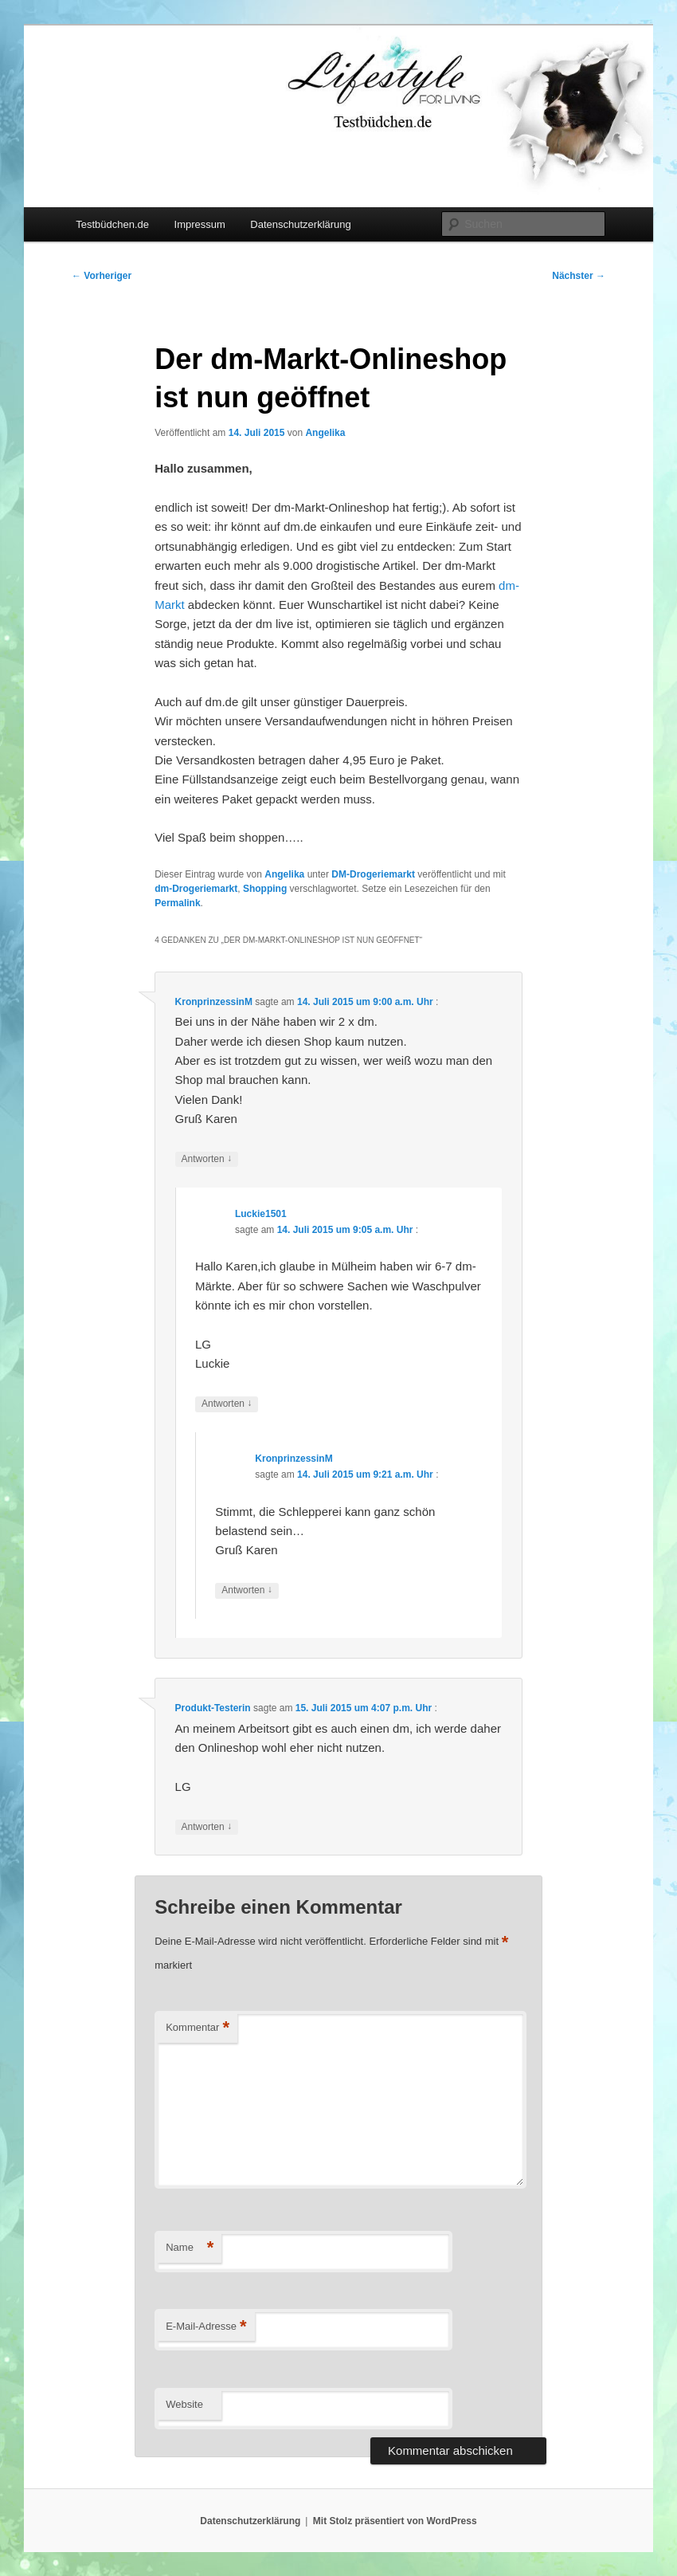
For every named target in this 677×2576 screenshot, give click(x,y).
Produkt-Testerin (213, 1708)
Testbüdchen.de (112, 224)
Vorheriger (101, 275)
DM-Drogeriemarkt (373, 874)
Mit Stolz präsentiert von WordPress (395, 2521)
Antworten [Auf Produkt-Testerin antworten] (207, 1827)
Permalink (177, 903)
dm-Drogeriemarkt (196, 888)
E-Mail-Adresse (206, 2326)
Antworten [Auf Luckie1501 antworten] (227, 1404)
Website (184, 2404)
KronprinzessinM (213, 1001)
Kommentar (197, 2028)
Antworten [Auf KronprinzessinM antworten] (207, 1159)
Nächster (578, 275)
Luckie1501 (261, 1213)
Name (189, 2248)
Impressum (199, 224)
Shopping (265, 888)
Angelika (325, 432)
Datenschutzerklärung (300, 224)
